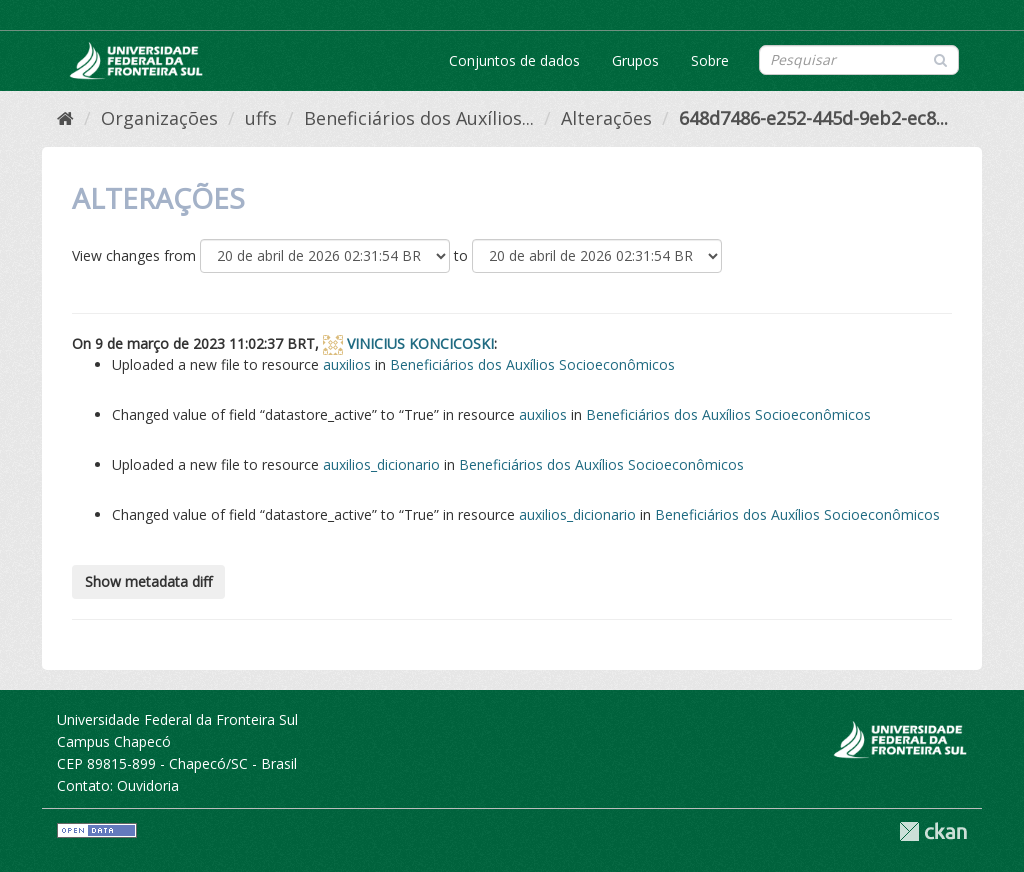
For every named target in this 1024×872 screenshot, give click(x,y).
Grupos (635, 60)
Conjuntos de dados (514, 60)
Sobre (710, 60)
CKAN (933, 831)
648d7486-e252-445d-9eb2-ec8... (813, 118)
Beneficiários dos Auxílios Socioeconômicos (532, 364)
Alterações (606, 118)
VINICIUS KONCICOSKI (420, 343)
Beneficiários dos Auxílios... (419, 118)
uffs (261, 118)
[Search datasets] (859, 60)
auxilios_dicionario (381, 464)
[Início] (65, 118)
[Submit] (940, 58)
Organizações (159, 118)
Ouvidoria (148, 785)
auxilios (347, 364)
